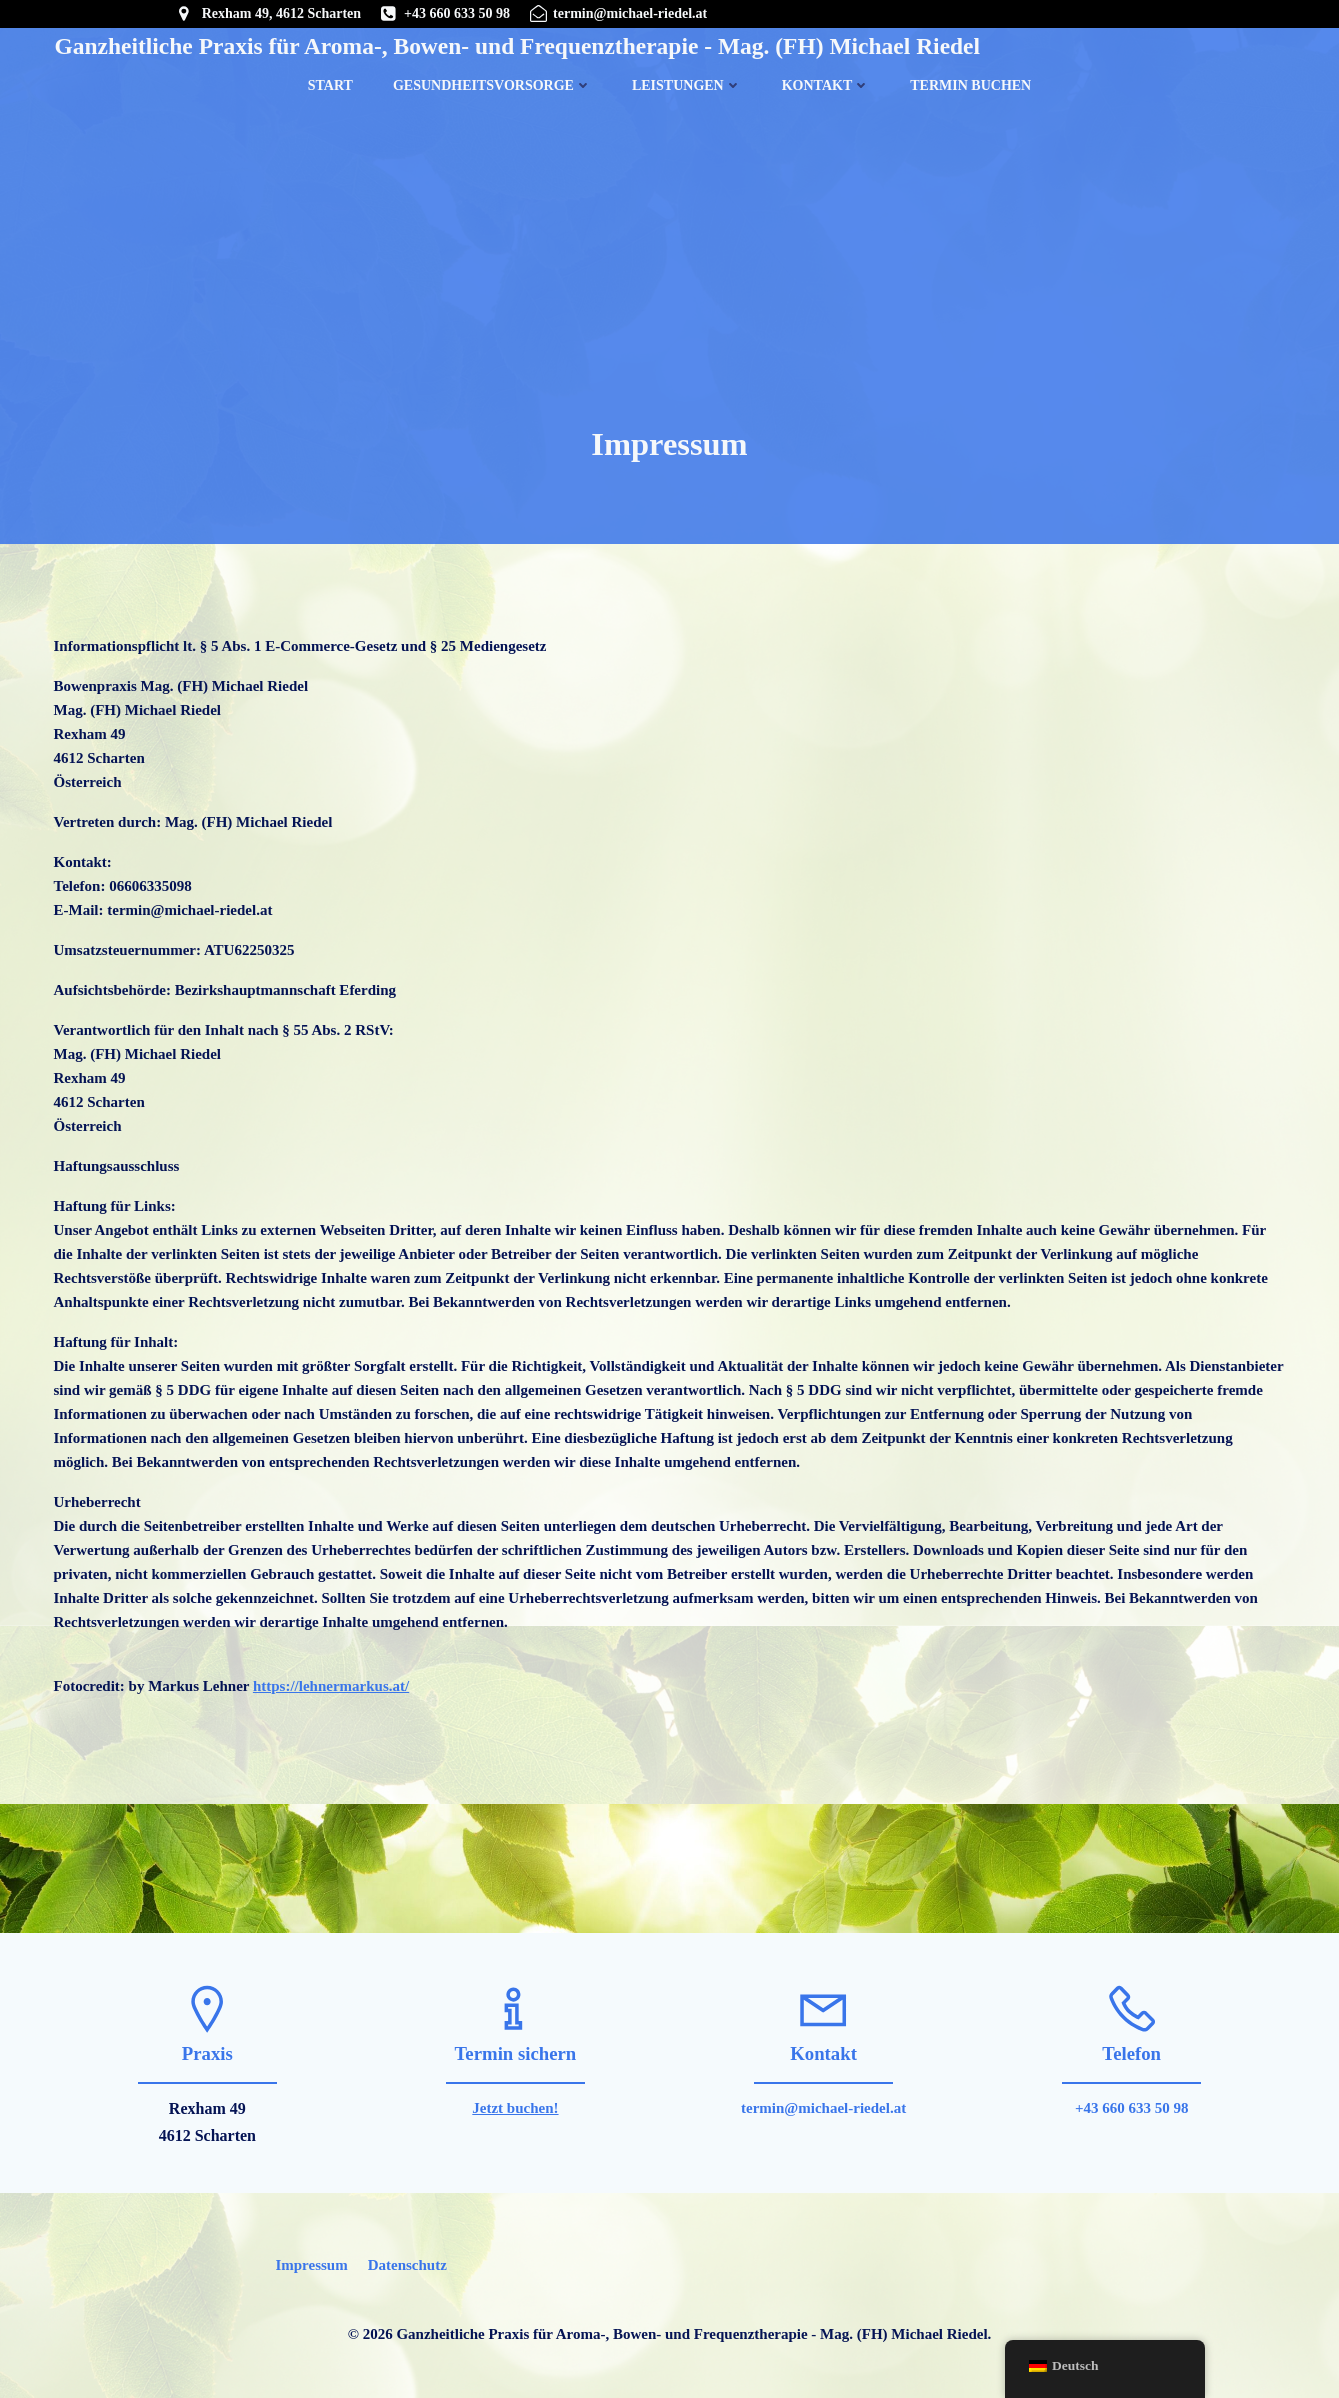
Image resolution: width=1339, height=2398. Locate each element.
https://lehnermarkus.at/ (331, 1689)
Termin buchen (970, 84)
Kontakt (826, 84)
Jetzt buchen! (515, 2112)
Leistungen (687, 84)
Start (330, 84)
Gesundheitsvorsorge (492, 84)
